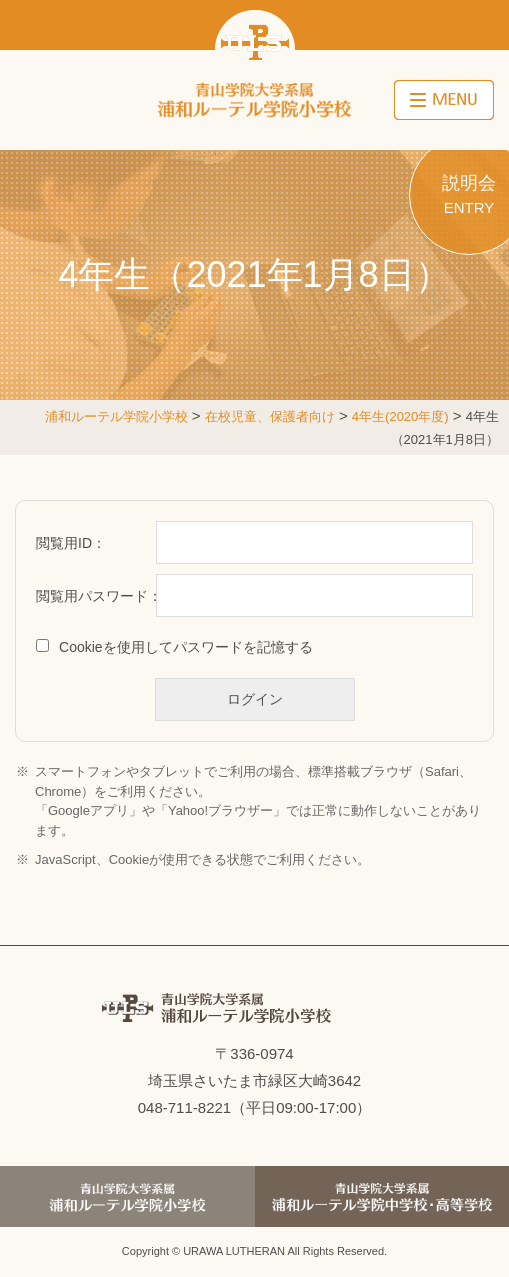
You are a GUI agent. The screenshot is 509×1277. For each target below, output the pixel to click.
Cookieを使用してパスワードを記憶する (186, 647)
